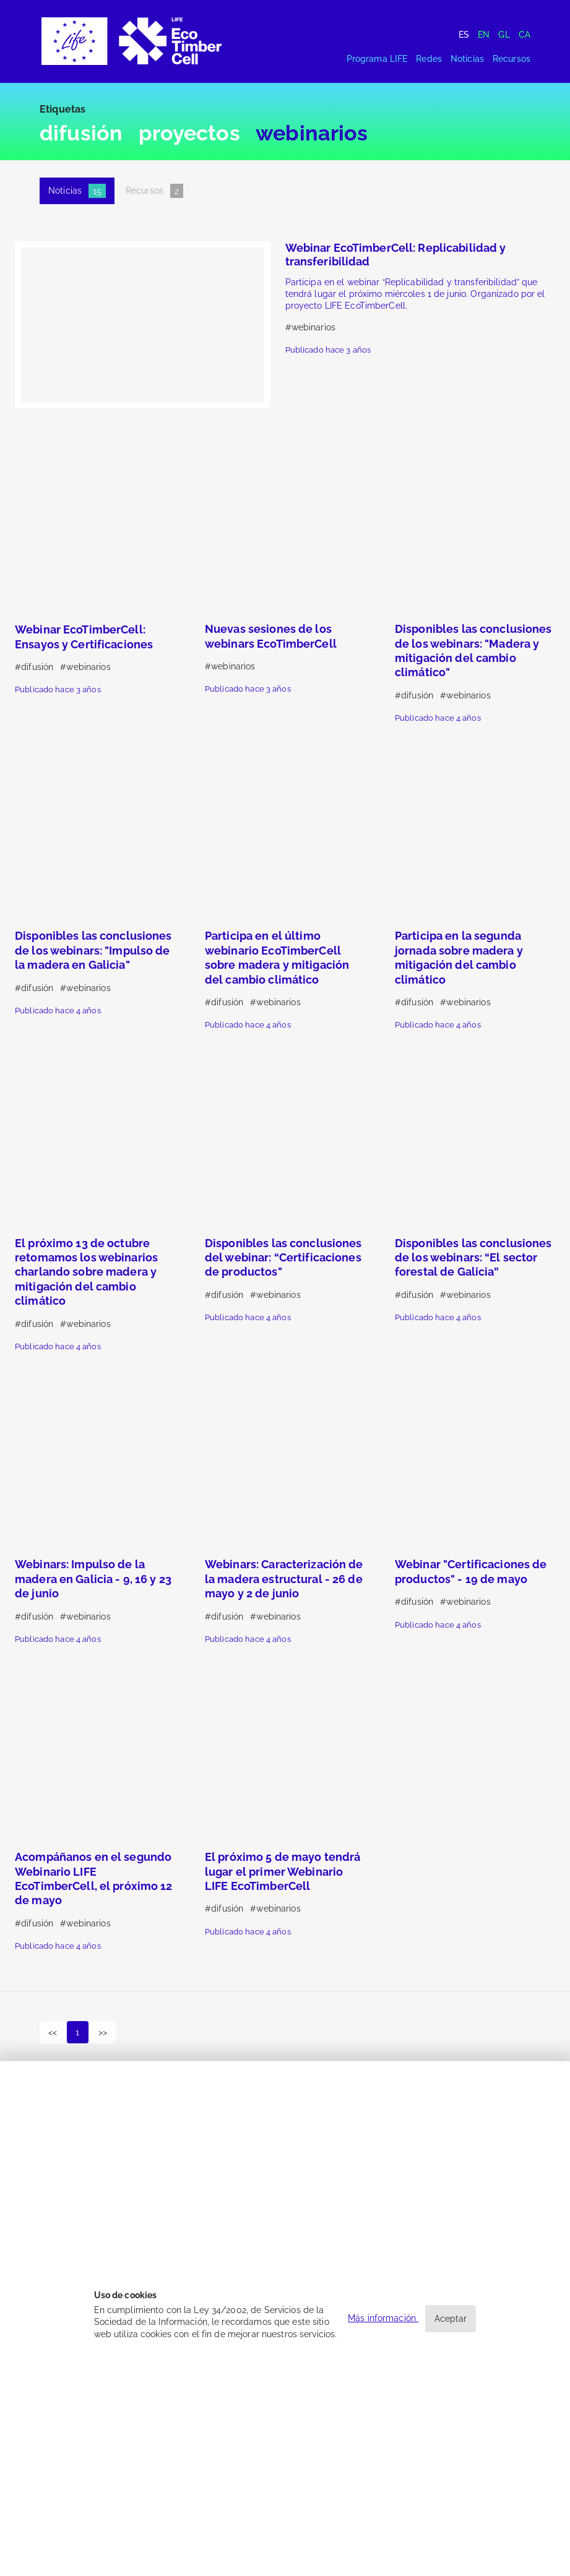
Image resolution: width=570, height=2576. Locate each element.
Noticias (467, 59)
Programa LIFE (377, 59)
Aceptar (450, 2319)
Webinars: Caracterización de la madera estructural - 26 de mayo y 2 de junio (284, 1579)
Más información (383, 2318)
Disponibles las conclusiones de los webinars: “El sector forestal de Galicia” (473, 1258)
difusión (81, 133)
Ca (524, 35)
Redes (429, 59)
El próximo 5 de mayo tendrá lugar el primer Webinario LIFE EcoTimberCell (282, 1871)
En (484, 35)
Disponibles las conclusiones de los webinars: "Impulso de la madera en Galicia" (93, 950)
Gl (503, 35)
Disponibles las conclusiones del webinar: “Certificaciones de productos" (283, 1258)
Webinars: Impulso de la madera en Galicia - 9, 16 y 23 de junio (93, 1579)
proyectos (189, 133)
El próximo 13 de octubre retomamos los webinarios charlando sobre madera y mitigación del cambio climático (86, 1272)
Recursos (511, 59)
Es (464, 35)
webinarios (312, 133)
